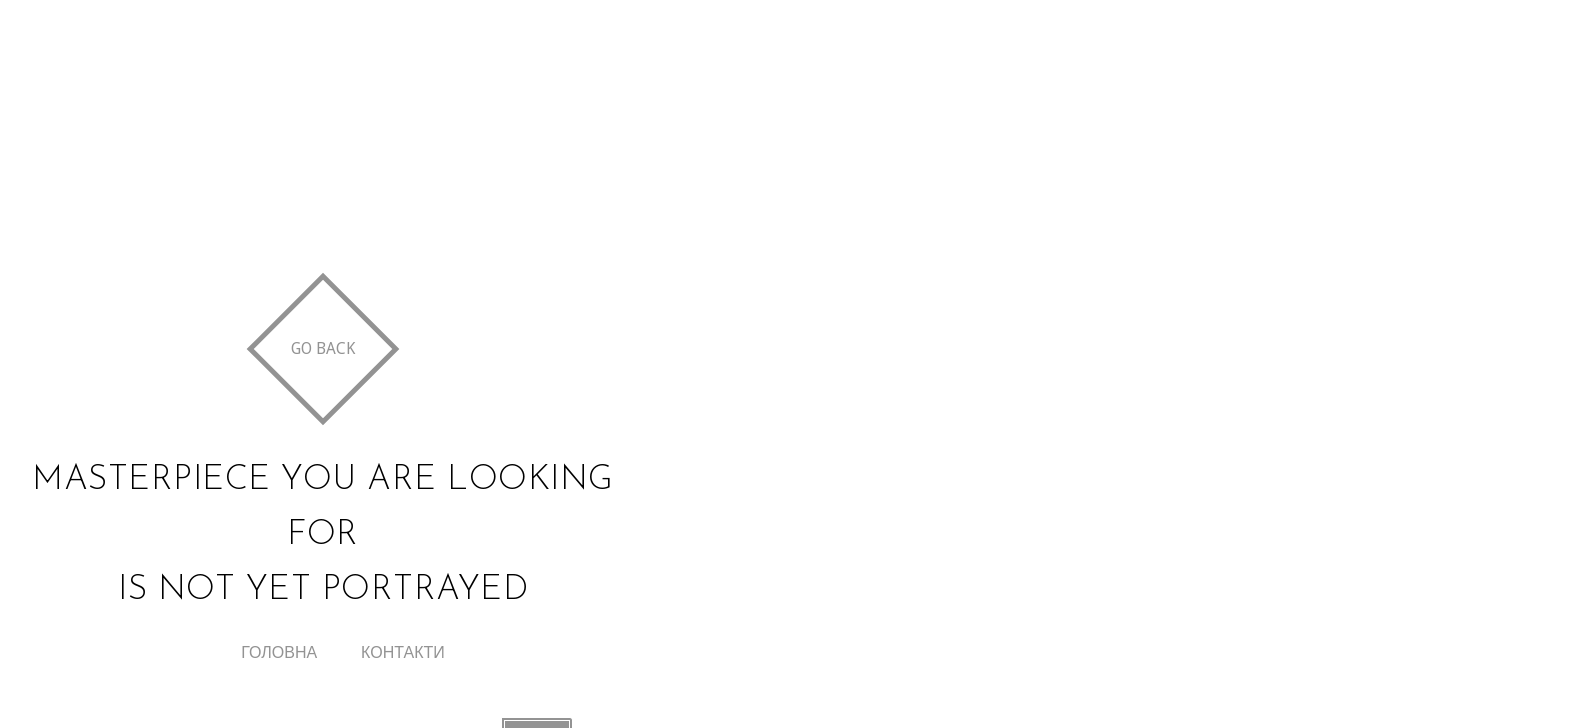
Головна (279, 652)
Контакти (403, 652)
